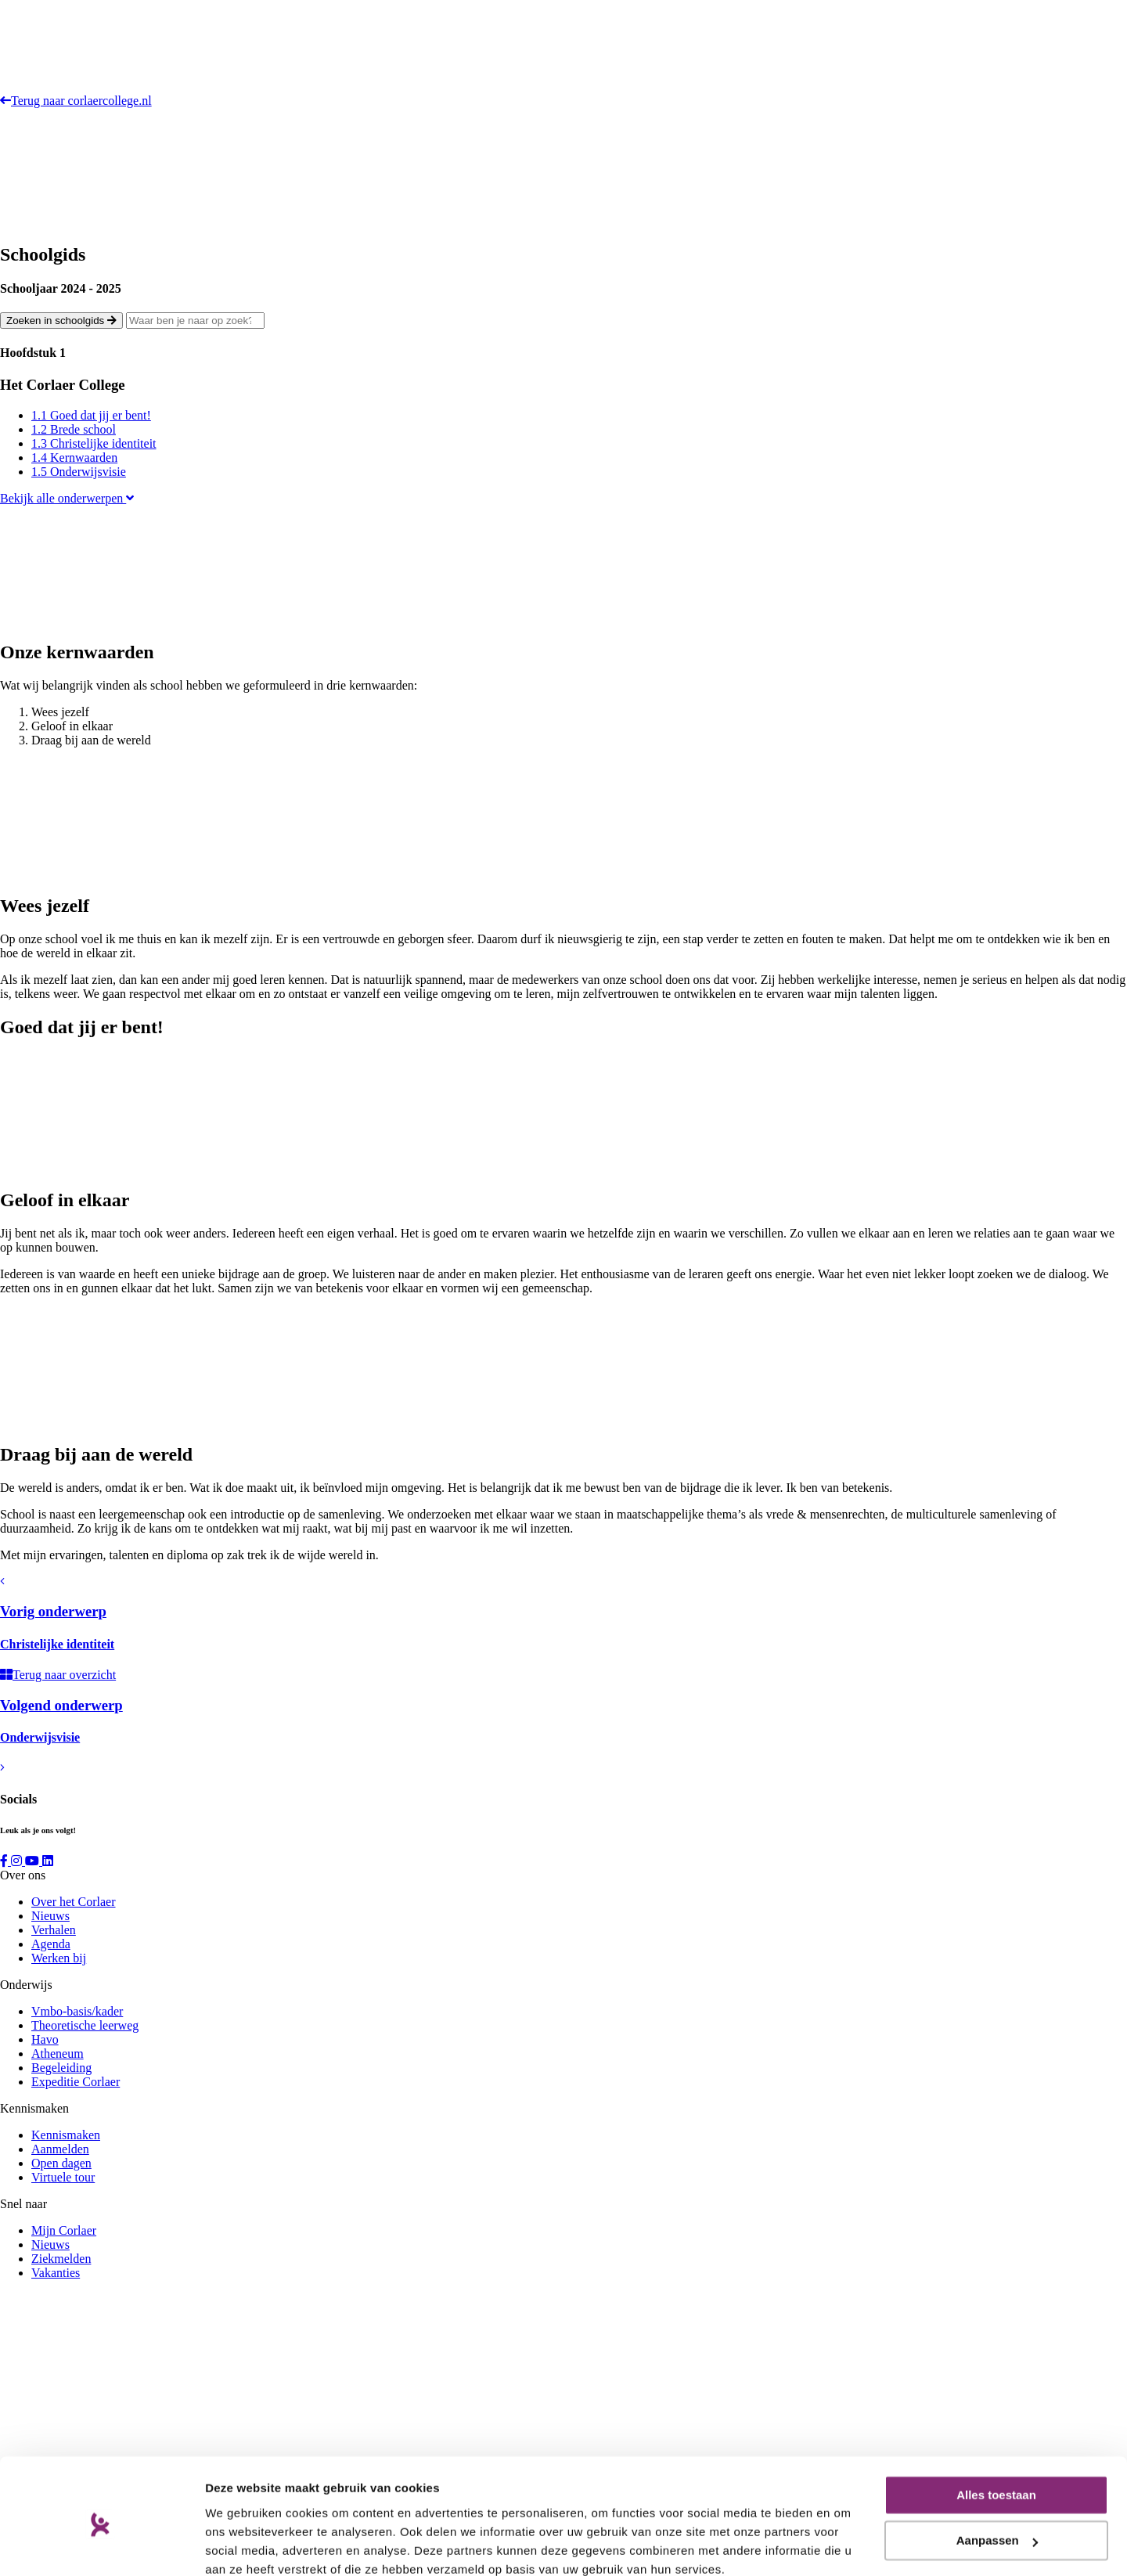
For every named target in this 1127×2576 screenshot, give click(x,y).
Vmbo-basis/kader (77, 2011)
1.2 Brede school (73, 429)
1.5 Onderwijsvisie (78, 471)
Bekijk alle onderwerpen (67, 498)
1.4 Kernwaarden (74, 457)
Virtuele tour (63, 2177)
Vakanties (55, 2272)
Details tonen (242, 2545)
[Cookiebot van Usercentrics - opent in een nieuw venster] (101, 2545)
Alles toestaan (996, 2427)
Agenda (50, 1944)
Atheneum (57, 2053)
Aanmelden (60, 2149)
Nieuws (50, 1915)
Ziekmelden (61, 2258)
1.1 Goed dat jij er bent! (91, 415)
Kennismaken (65, 2135)
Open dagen (61, 2163)
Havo (45, 2039)
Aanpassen (997, 2473)
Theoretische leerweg (85, 2025)
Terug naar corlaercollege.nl (76, 100)
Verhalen (53, 1930)
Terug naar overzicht (58, 1674)
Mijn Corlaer (63, 2230)
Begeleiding (61, 2067)
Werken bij (58, 1958)
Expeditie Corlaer (75, 2081)
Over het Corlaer (73, 1901)
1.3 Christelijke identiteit (94, 443)
